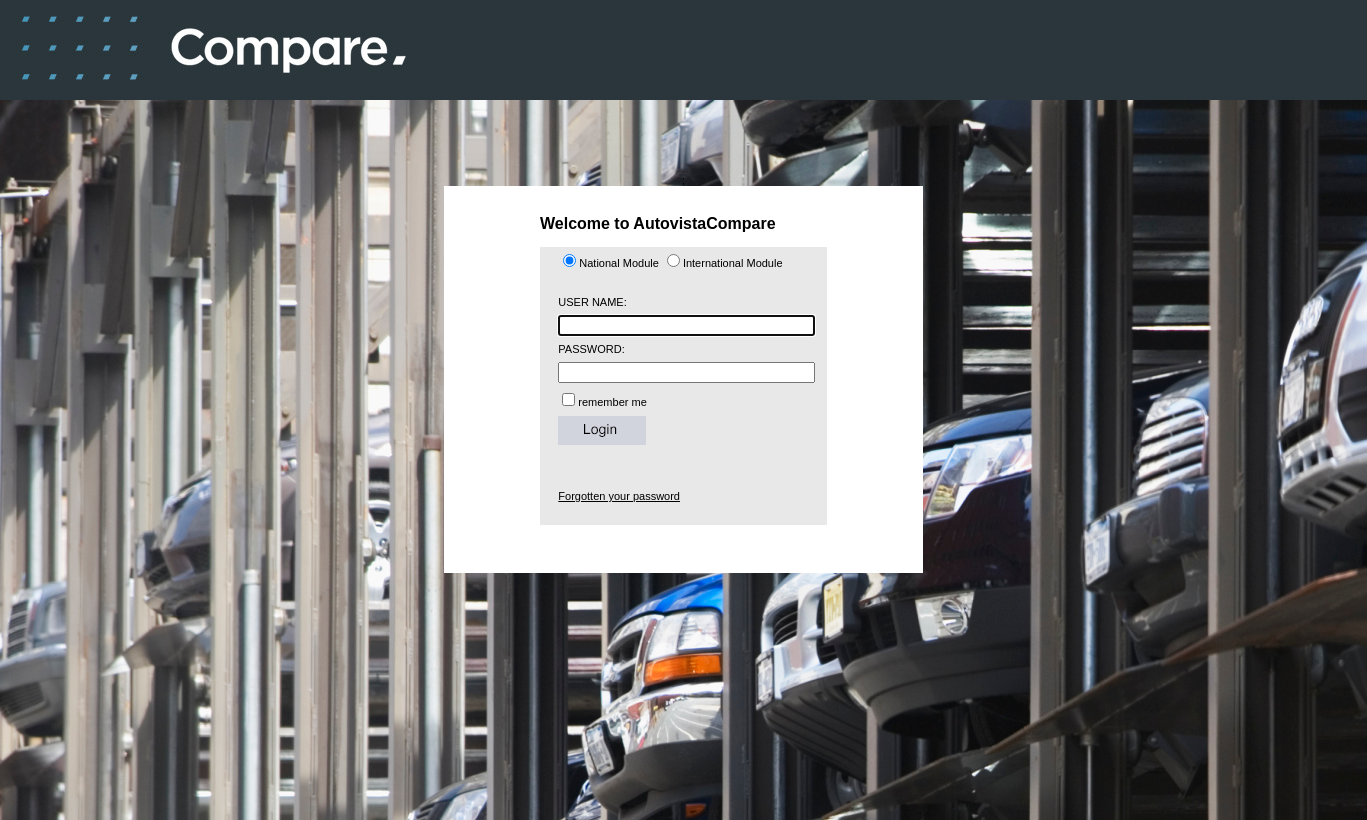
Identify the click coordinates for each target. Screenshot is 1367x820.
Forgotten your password (619, 496)
